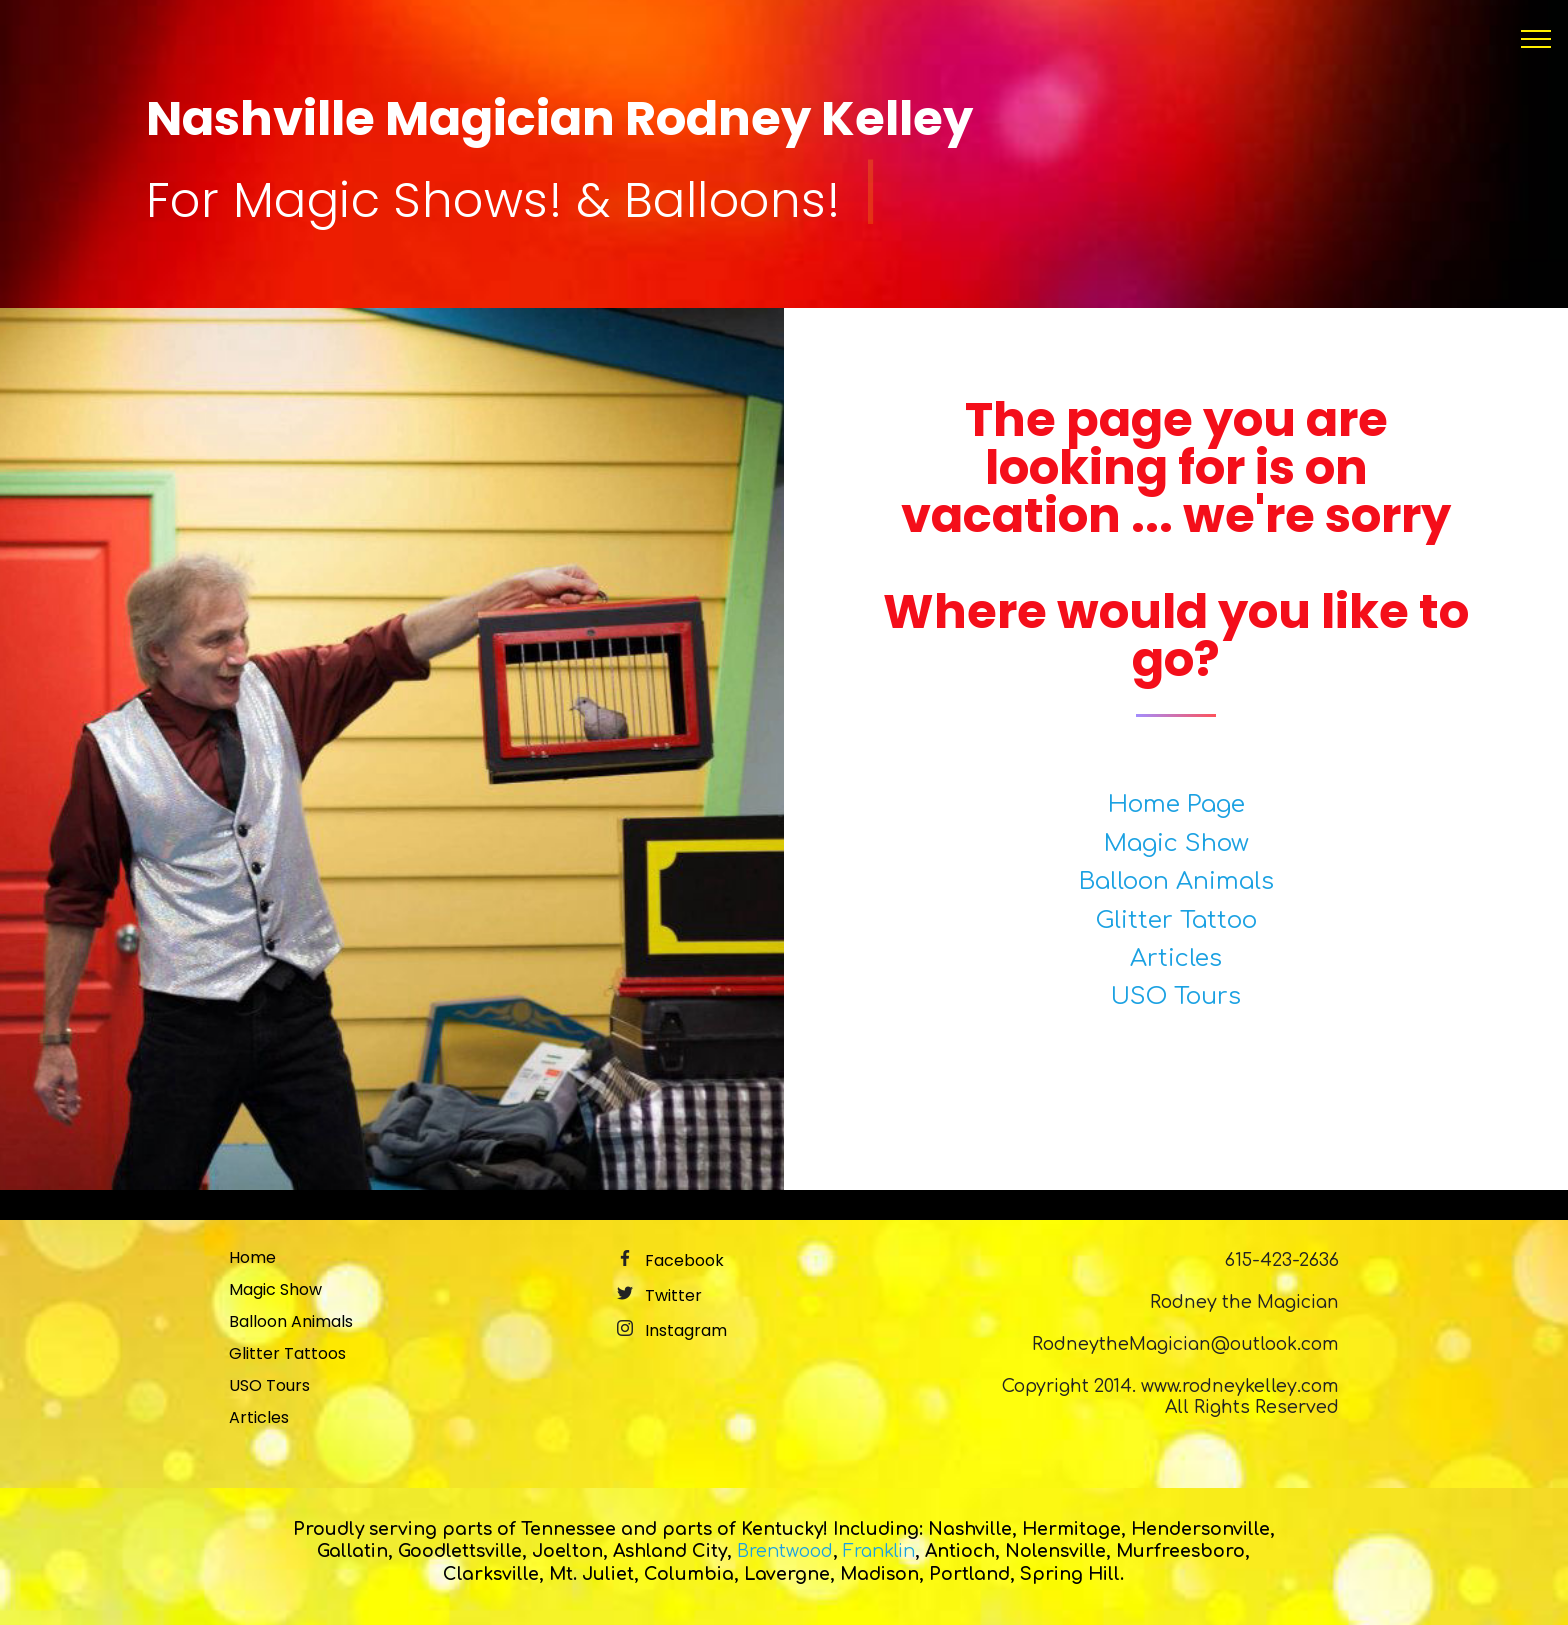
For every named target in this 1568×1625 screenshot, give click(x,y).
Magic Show (1176, 843)
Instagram (686, 1330)
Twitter (673, 1295)
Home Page (1176, 804)
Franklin (879, 1551)
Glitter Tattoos (287, 1353)
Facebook (684, 1260)
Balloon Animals (1176, 881)
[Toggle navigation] (1536, 39)
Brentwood (785, 1551)
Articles (1176, 958)
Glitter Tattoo (1176, 920)
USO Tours (1176, 996)
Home (252, 1257)
